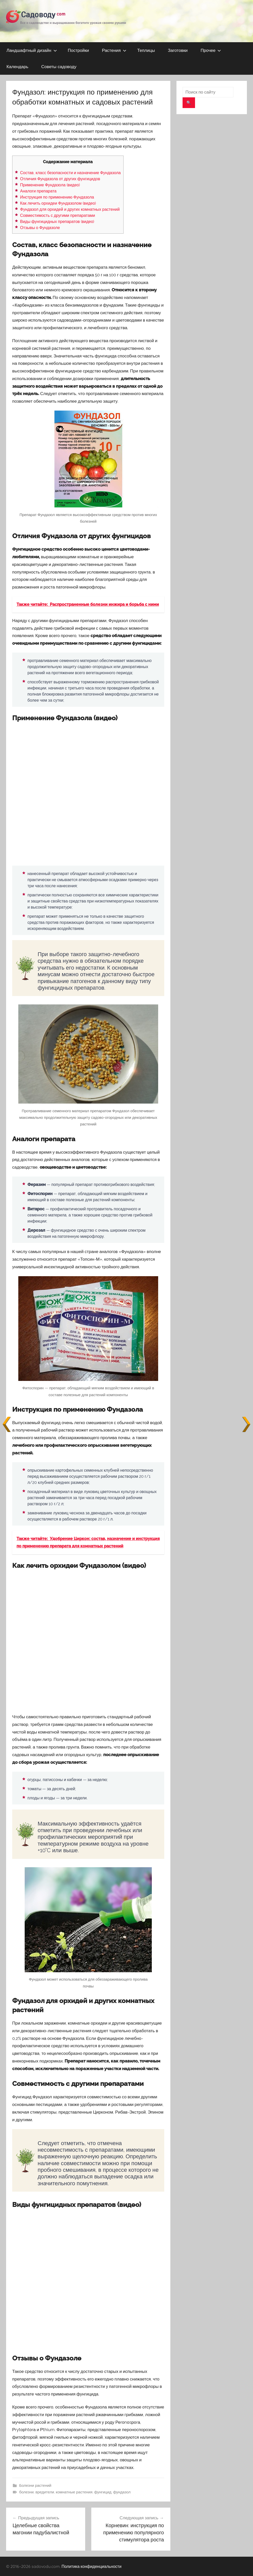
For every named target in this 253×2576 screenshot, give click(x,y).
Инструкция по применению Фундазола (57, 197)
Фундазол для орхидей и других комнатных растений (70, 209)
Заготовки (178, 50)
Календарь (17, 66)
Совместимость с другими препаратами (57, 215)
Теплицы (146, 50)
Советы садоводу (58, 66)
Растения (114, 50)
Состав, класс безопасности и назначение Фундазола (70, 172)
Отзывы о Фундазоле (40, 227)
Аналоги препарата (38, 191)
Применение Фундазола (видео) (50, 185)
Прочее (211, 50)
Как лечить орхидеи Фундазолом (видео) (58, 203)
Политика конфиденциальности (92, 2566)
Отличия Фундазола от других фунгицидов (60, 178)
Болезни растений (35, 2485)
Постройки (78, 50)
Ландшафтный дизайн (32, 50)
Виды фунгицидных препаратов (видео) (57, 221)
